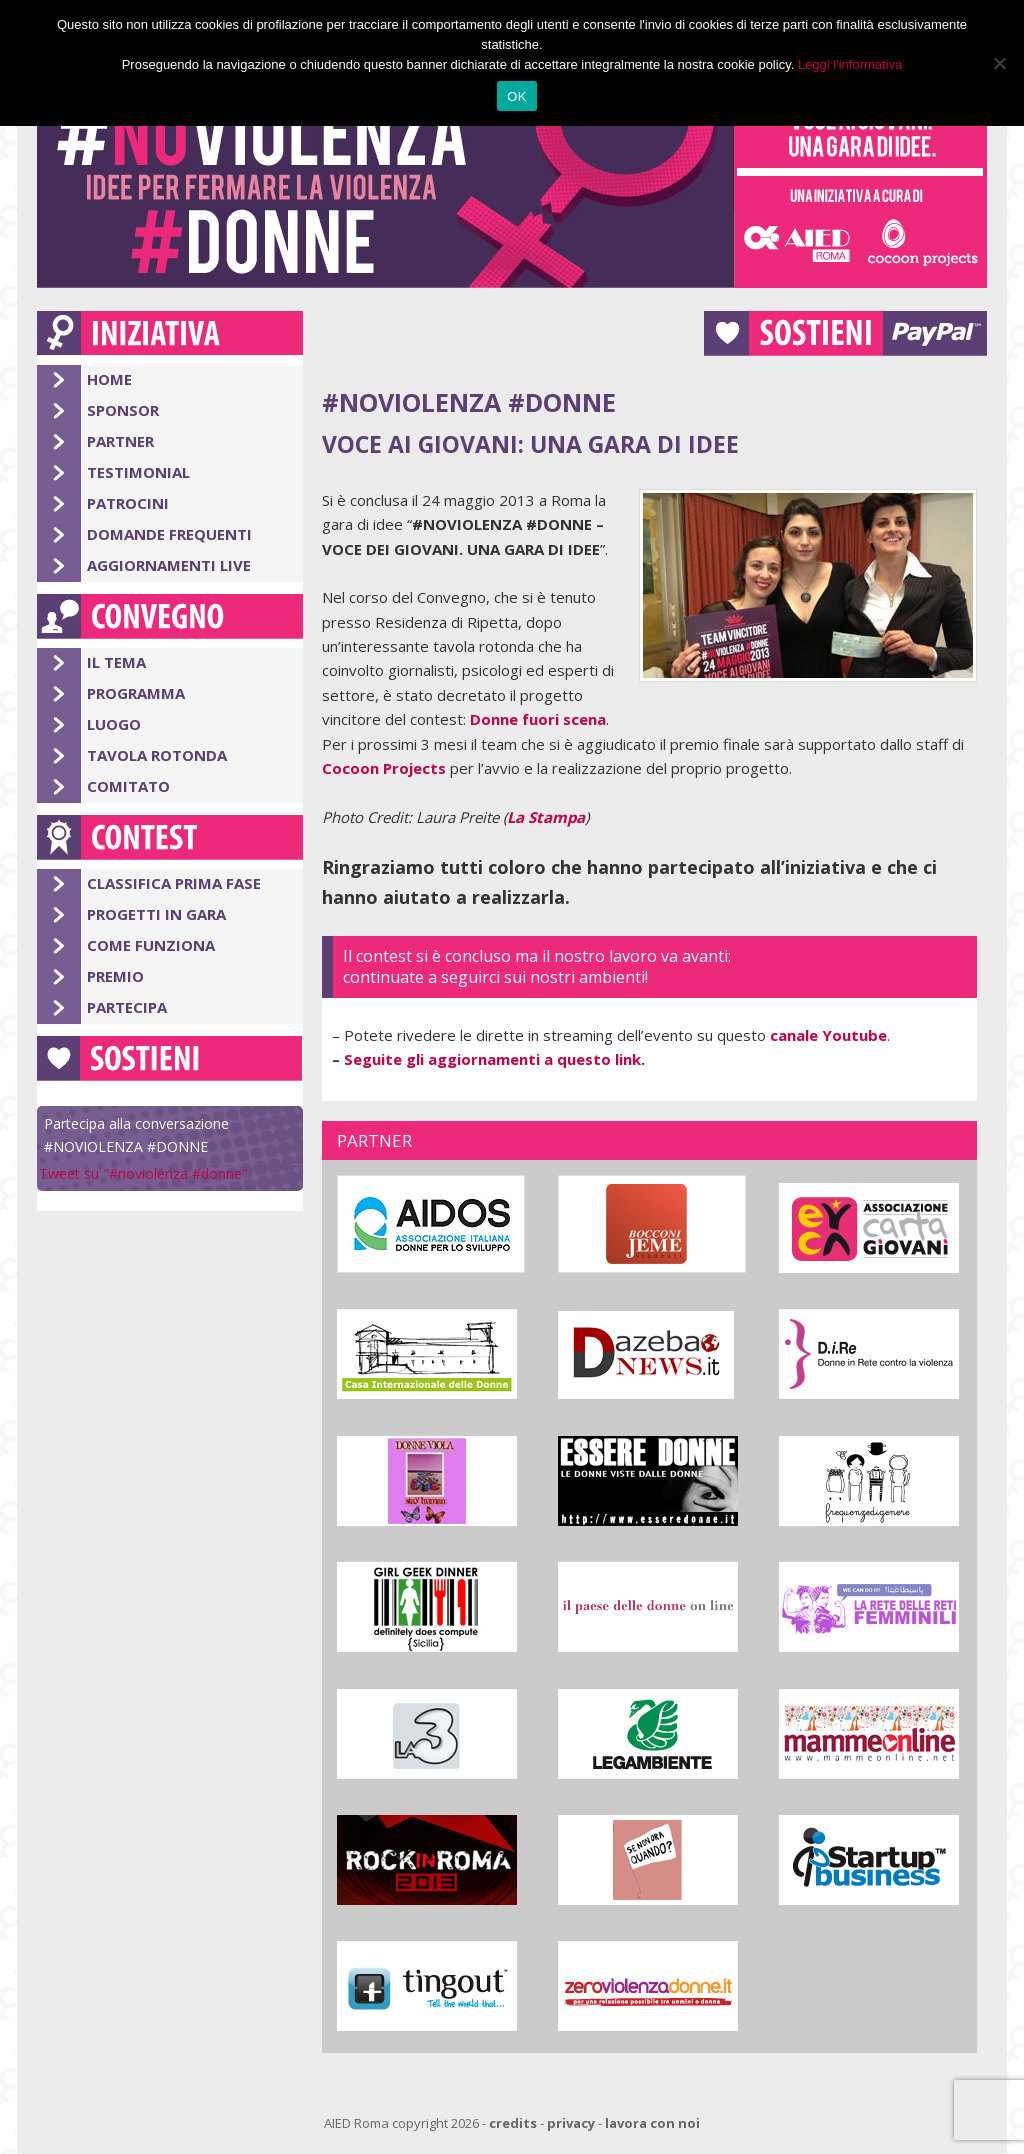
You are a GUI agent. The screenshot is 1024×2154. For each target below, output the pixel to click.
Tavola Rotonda (157, 755)
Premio (115, 976)
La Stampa (546, 817)
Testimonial (138, 472)
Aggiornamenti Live (169, 565)
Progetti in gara (156, 914)
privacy (571, 2123)
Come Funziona (151, 945)
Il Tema (116, 662)
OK (516, 96)
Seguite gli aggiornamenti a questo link (492, 1059)
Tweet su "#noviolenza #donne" (143, 1173)
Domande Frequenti (169, 534)
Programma (136, 693)
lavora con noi (652, 2123)
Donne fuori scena (538, 719)
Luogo (114, 724)
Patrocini (128, 503)
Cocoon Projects (384, 768)
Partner (120, 441)
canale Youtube (828, 1035)
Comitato (128, 786)
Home (109, 379)
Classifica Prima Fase (174, 883)
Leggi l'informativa (850, 64)
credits (513, 2123)
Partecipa (127, 1007)
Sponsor (123, 410)
